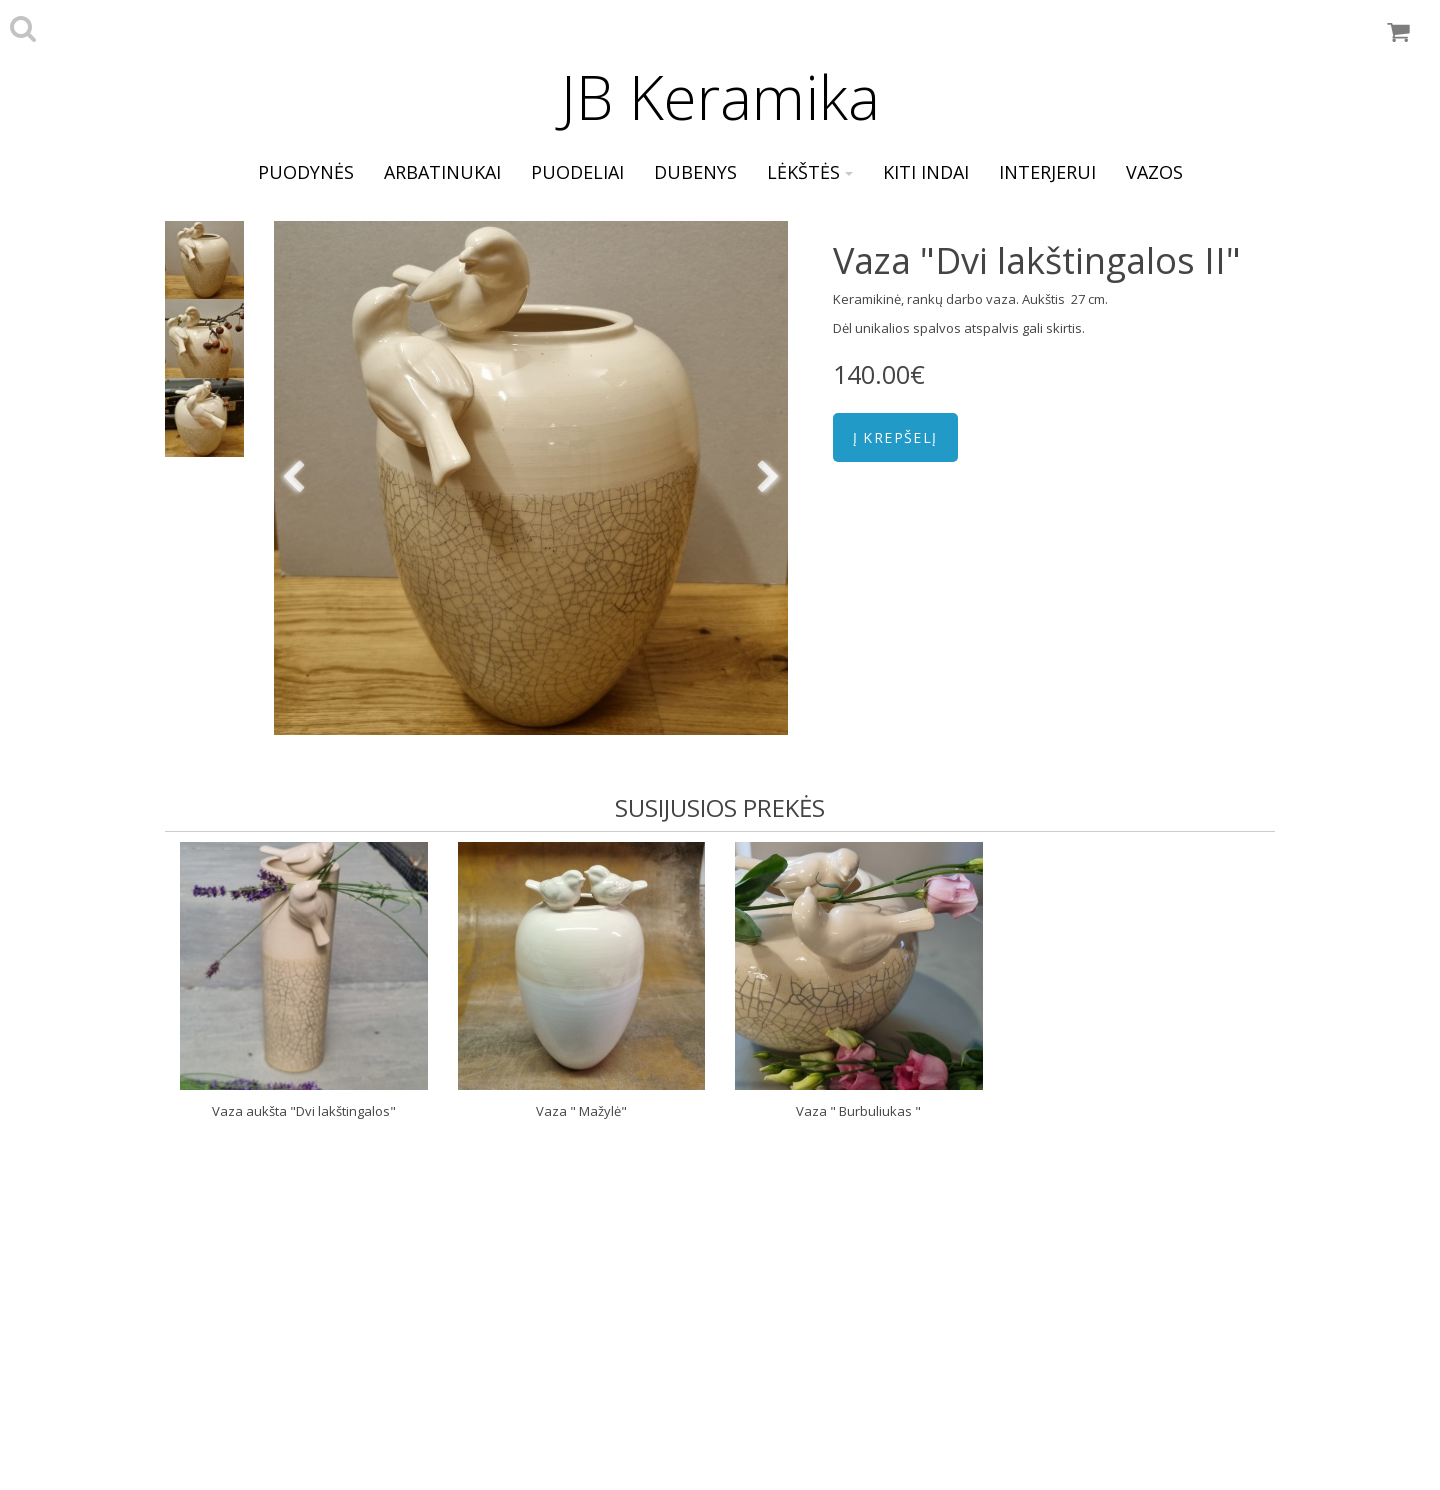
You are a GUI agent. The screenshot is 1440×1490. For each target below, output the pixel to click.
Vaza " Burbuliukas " (858, 1111)
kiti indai (926, 172)
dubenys (695, 172)
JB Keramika (720, 97)
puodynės (306, 172)
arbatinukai (442, 172)
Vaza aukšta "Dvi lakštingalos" (304, 1111)
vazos (1154, 172)
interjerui (1047, 172)
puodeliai (577, 172)
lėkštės (810, 172)
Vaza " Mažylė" (581, 1111)
